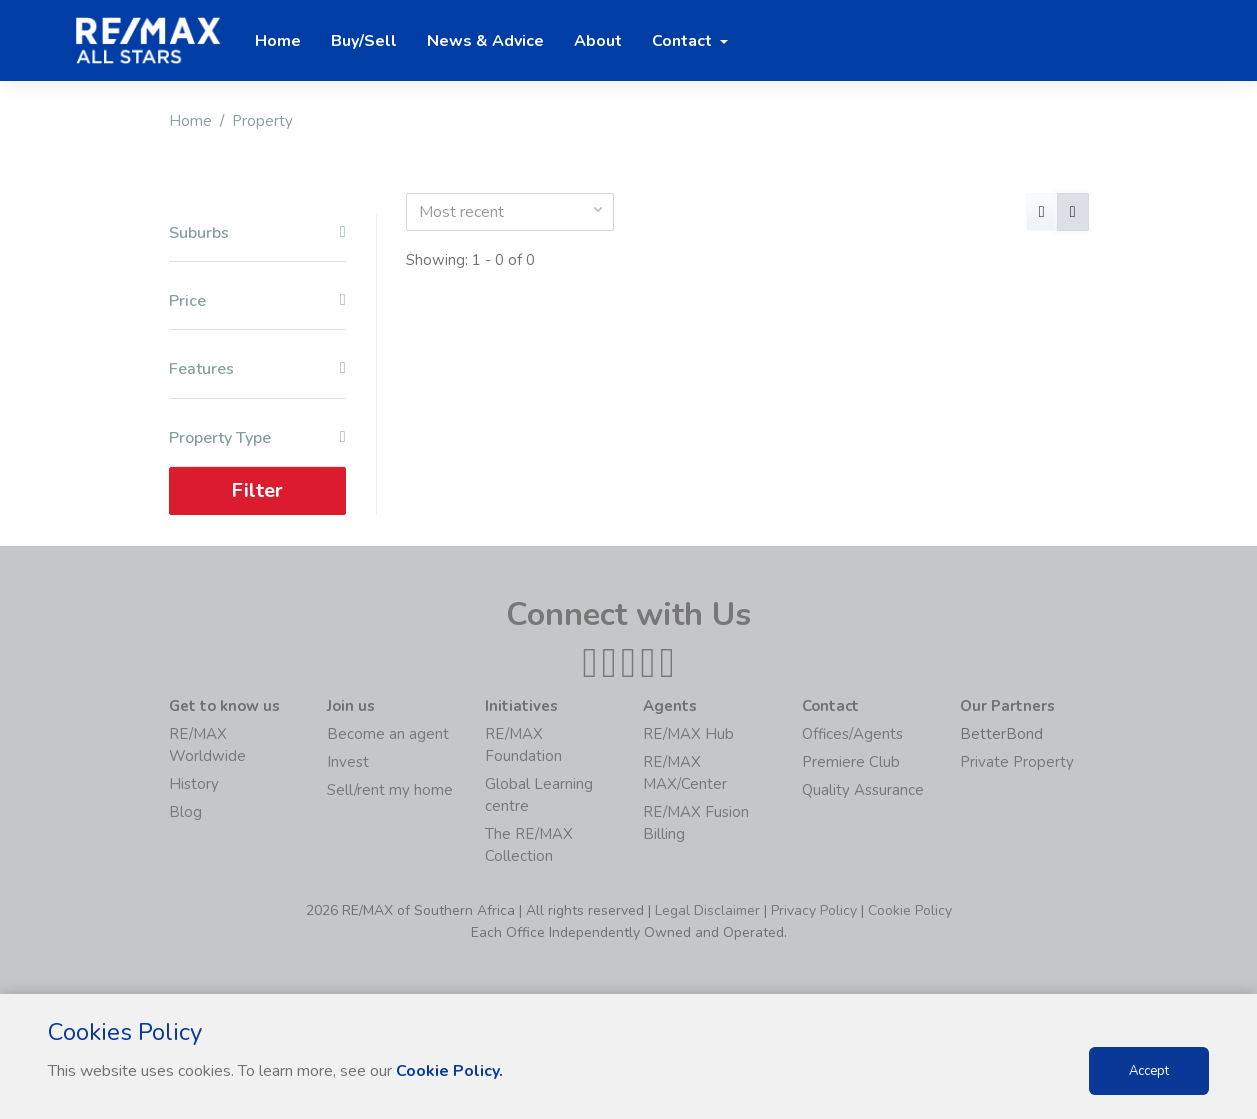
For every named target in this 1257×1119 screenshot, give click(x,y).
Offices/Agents (852, 734)
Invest (348, 762)
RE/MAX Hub (688, 734)
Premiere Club (851, 762)
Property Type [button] (257, 438)
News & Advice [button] (485, 41)
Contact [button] (684, 41)
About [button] (598, 41)
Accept (1149, 1071)
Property (262, 121)
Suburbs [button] (257, 233)
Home (190, 121)
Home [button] (278, 41)
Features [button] (257, 369)
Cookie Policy (910, 910)
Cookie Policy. (449, 1071)
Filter (257, 490)
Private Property (1017, 762)
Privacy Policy (814, 910)
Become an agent (388, 734)
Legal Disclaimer (707, 910)
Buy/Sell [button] (364, 41)
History (194, 784)
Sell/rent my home (390, 790)
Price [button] (257, 301)
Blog (185, 812)
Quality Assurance (863, 790)
